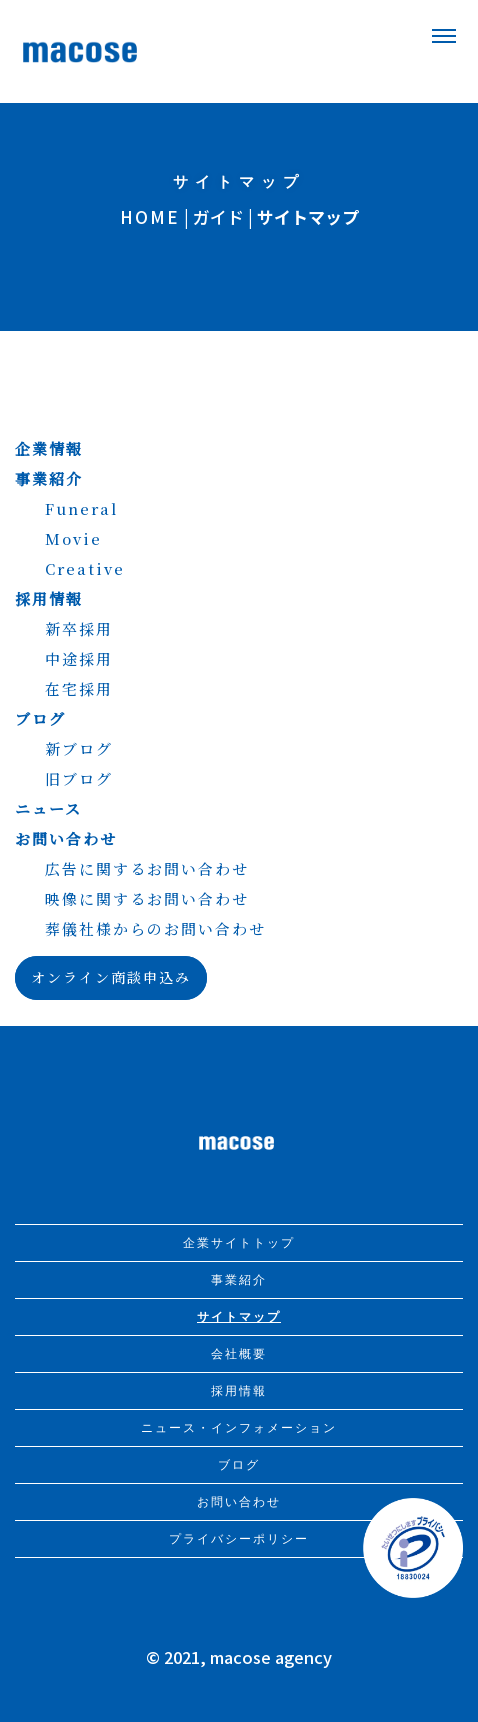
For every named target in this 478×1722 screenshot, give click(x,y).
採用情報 (49, 598)
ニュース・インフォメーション (239, 1428)
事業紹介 (49, 478)
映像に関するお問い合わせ (147, 898)
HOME (150, 216)
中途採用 (79, 658)
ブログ (40, 718)
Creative (85, 568)
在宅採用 (79, 688)
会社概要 (239, 1354)
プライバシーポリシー (239, 1539)
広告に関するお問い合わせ (147, 868)
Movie (73, 538)
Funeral (81, 508)
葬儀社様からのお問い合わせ (155, 928)
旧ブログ (79, 778)
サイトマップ (239, 1317)
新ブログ (79, 748)
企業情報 (49, 448)
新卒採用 (79, 628)
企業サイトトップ (239, 1243)
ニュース (48, 808)
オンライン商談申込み (111, 977)
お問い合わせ (66, 838)
